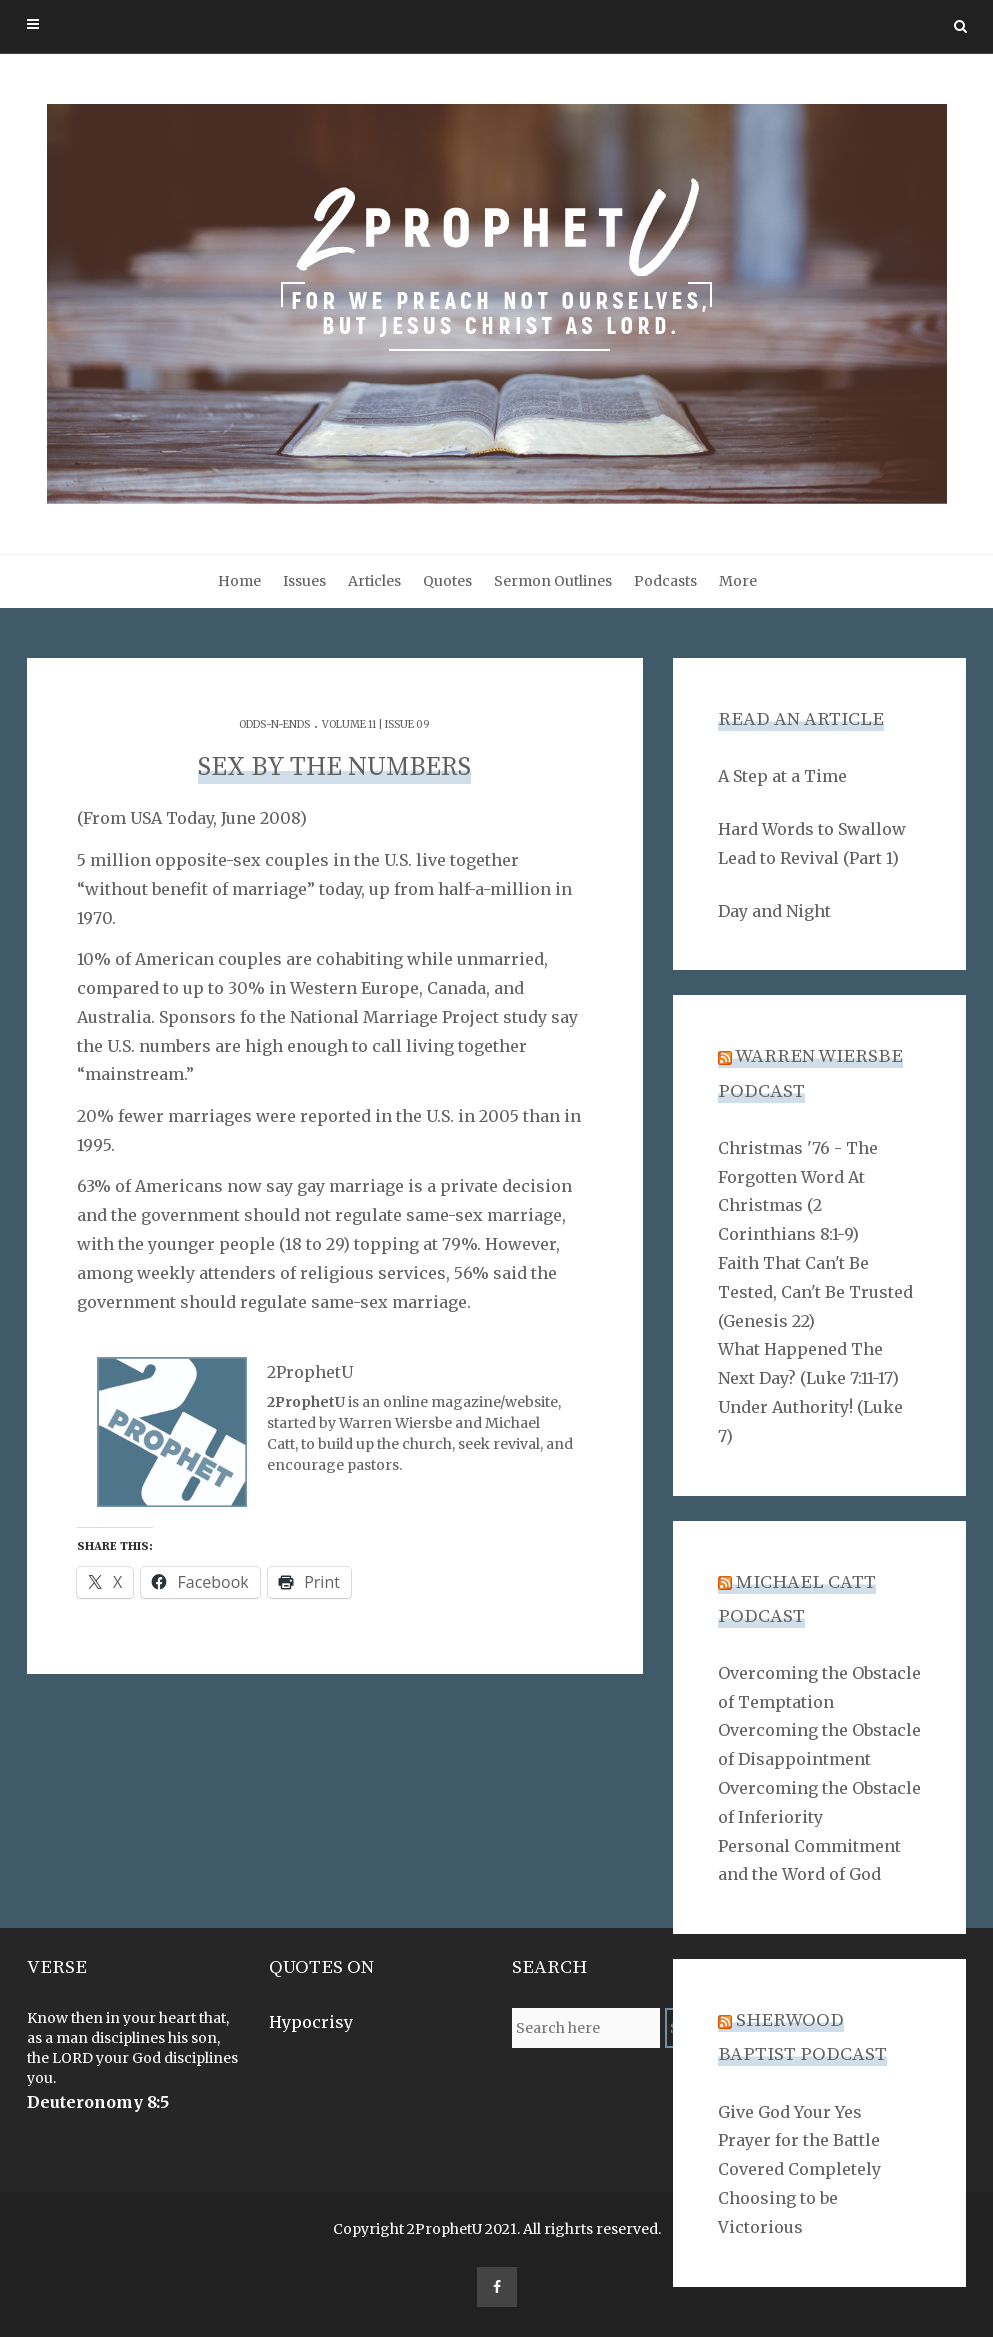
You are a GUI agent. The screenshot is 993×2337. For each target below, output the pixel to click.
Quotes (447, 581)
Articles (374, 581)
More (738, 581)
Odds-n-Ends (274, 724)
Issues (304, 581)
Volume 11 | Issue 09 (376, 724)
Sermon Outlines (553, 581)
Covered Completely (799, 2169)
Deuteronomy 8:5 (98, 2102)
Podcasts (665, 581)
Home (239, 581)
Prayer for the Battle (799, 2140)
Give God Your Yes (790, 2112)
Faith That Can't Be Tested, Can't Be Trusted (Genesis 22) (815, 1292)
